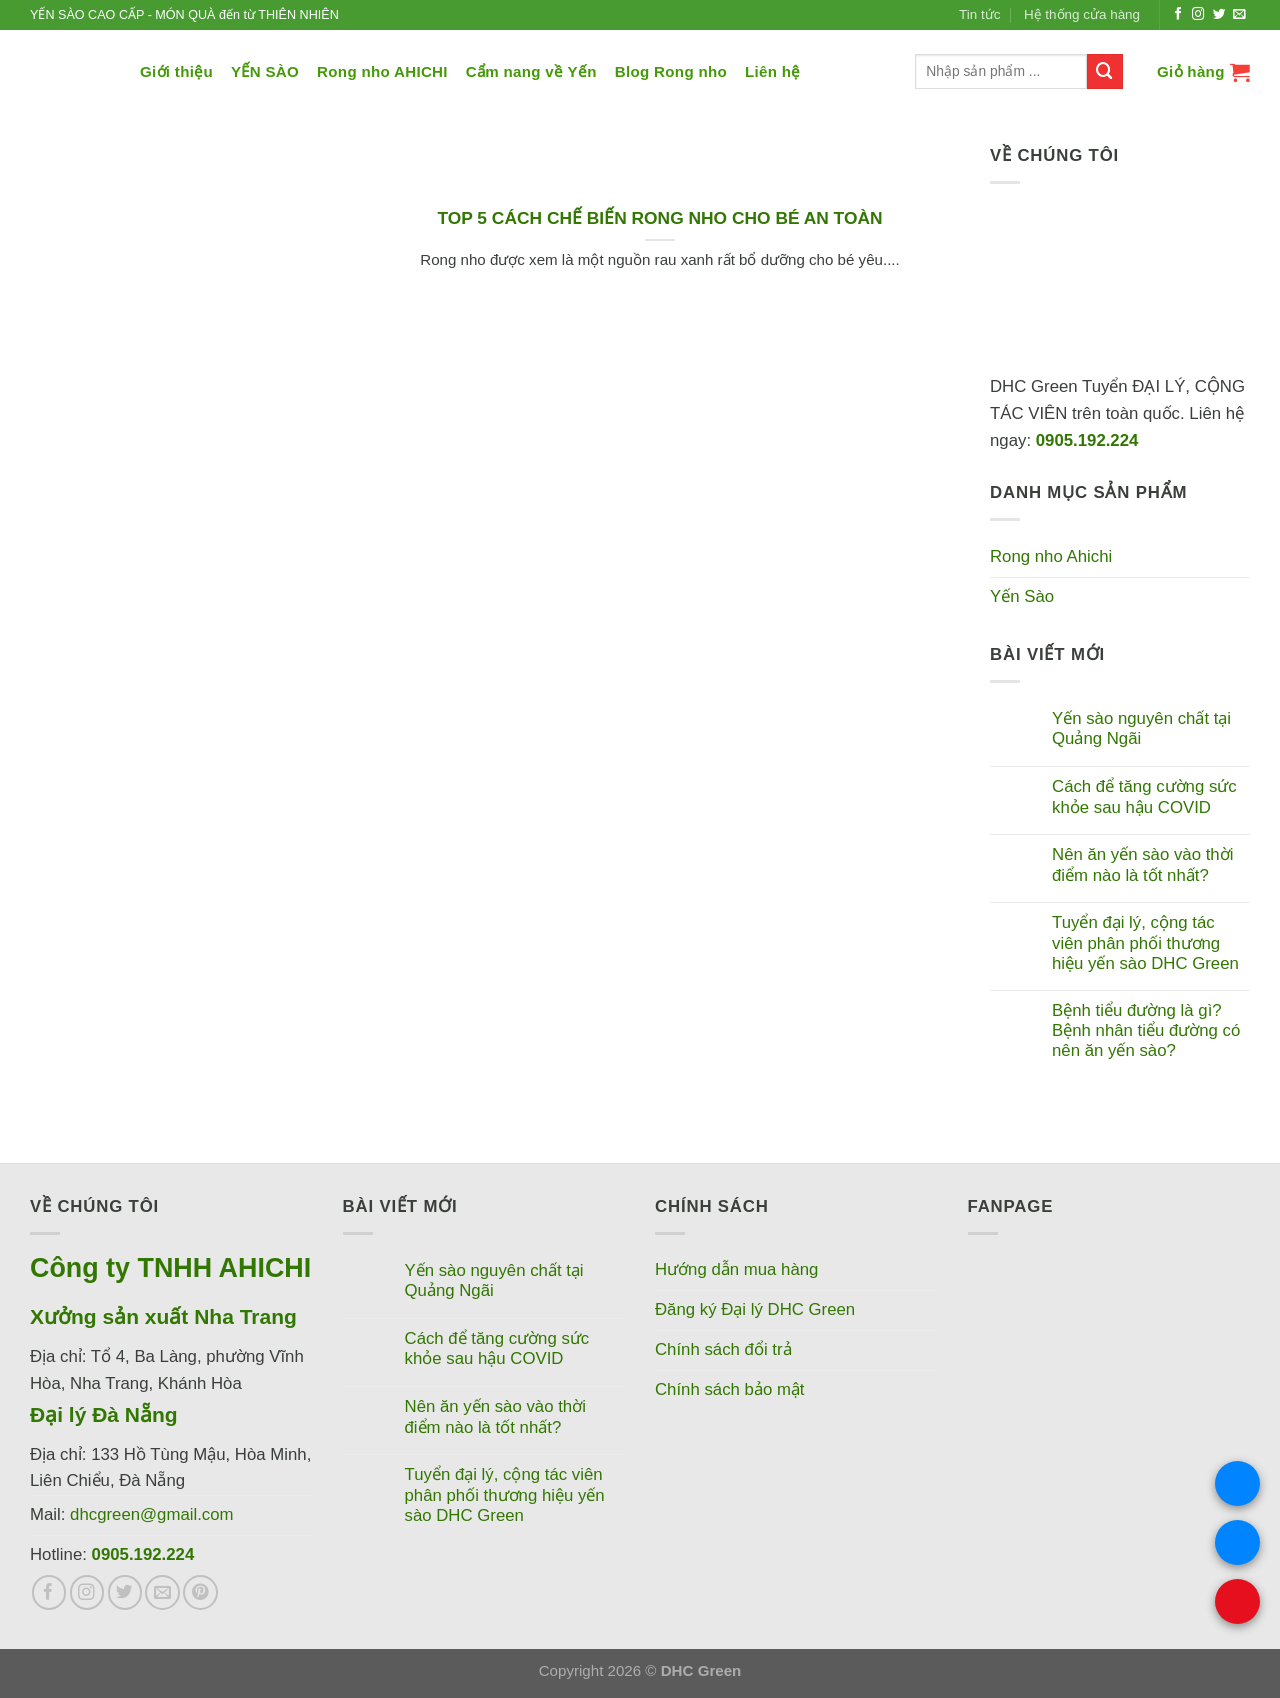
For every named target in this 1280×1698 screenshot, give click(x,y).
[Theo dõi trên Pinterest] (200, 1592)
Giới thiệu (176, 71)
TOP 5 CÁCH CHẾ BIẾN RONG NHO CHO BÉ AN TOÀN (659, 218)
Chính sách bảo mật (730, 1389)
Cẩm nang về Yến (531, 71)
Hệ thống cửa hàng (1082, 14)
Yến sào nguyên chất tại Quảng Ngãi (1141, 728)
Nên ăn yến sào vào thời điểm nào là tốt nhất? (1142, 864)
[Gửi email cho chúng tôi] (1239, 15)
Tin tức (979, 14)
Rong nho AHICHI (382, 71)
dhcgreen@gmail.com (151, 1514)
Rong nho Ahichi (1051, 556)
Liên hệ (773, 71)
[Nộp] (1105, 71)
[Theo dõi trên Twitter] (1219, 15)
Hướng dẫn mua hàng (736, 1269)
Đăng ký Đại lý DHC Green (755, 1309)
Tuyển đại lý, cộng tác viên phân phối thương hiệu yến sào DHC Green (1145, 942)
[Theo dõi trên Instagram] (1198, 15)
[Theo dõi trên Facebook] (1178, 15)
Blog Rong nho (671, 71)
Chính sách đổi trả (723, 1349)
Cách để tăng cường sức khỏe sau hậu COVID (1144, 796)
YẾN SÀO (265, 71)
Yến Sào (1022, 596)
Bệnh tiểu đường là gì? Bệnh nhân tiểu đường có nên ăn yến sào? (1146, 1030)
